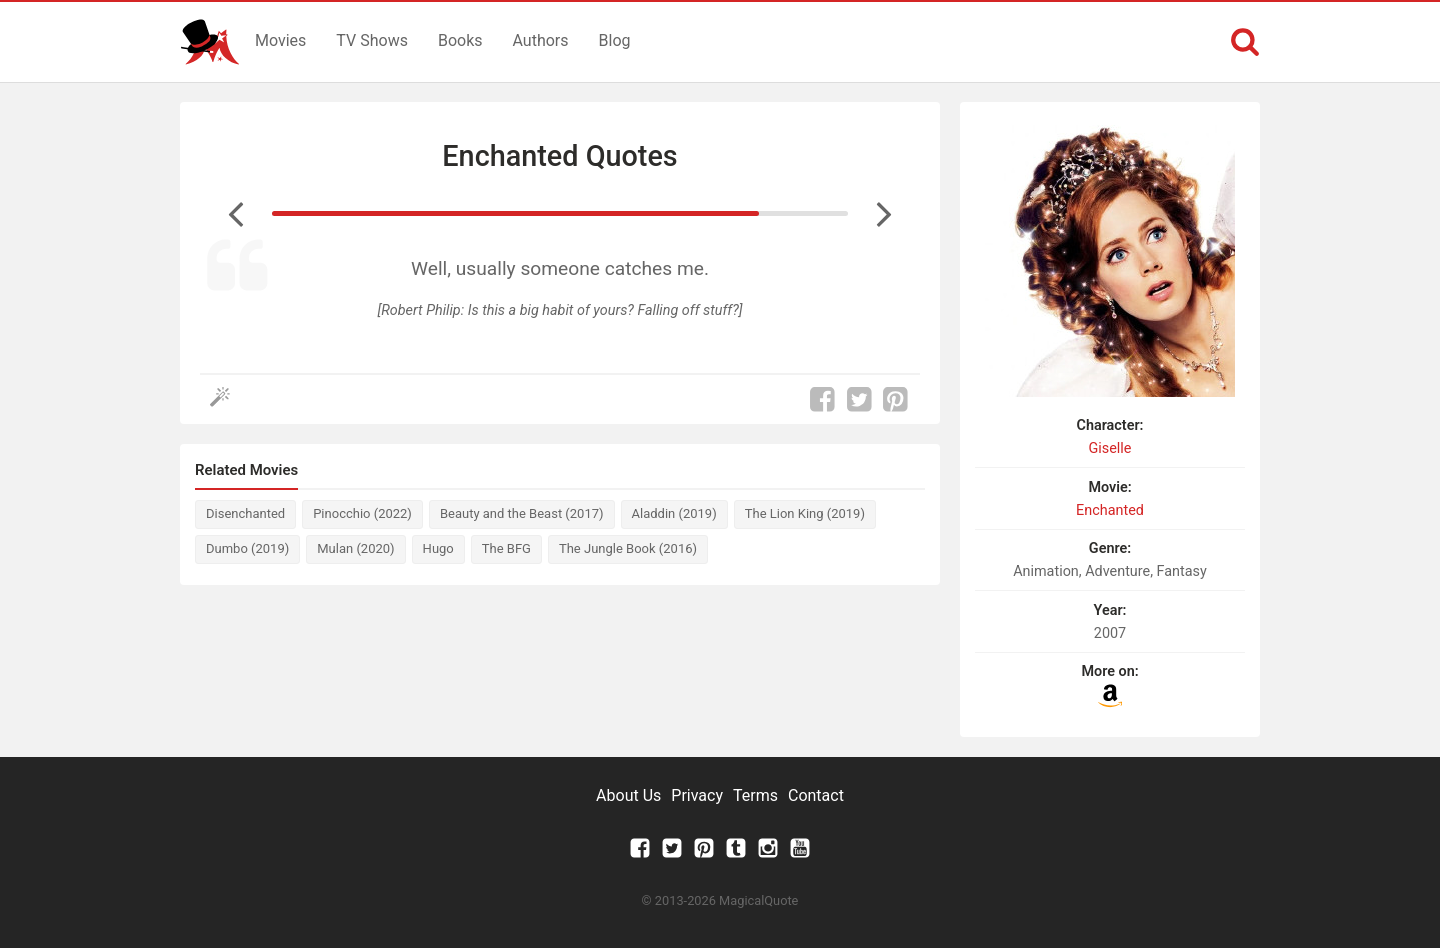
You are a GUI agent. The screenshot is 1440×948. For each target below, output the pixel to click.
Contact (816, 795)
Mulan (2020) (355, 548)
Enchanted (1110, 510)
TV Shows (372, 40)
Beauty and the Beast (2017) (522, 513)
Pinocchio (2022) (362, 513)
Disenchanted (245, 513)
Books (460, 40)
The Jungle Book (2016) (628, 548)
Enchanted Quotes (559, 156)
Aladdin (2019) (674, 513)
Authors (541, 40)
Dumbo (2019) (247, 548)
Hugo (438, 548)
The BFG (506, 548)
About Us (628, 795)
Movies (280, 40)
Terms (755, 795)
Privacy (697, 795)
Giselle (1110, 448)
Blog (615, 40)
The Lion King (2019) (805, 513)
